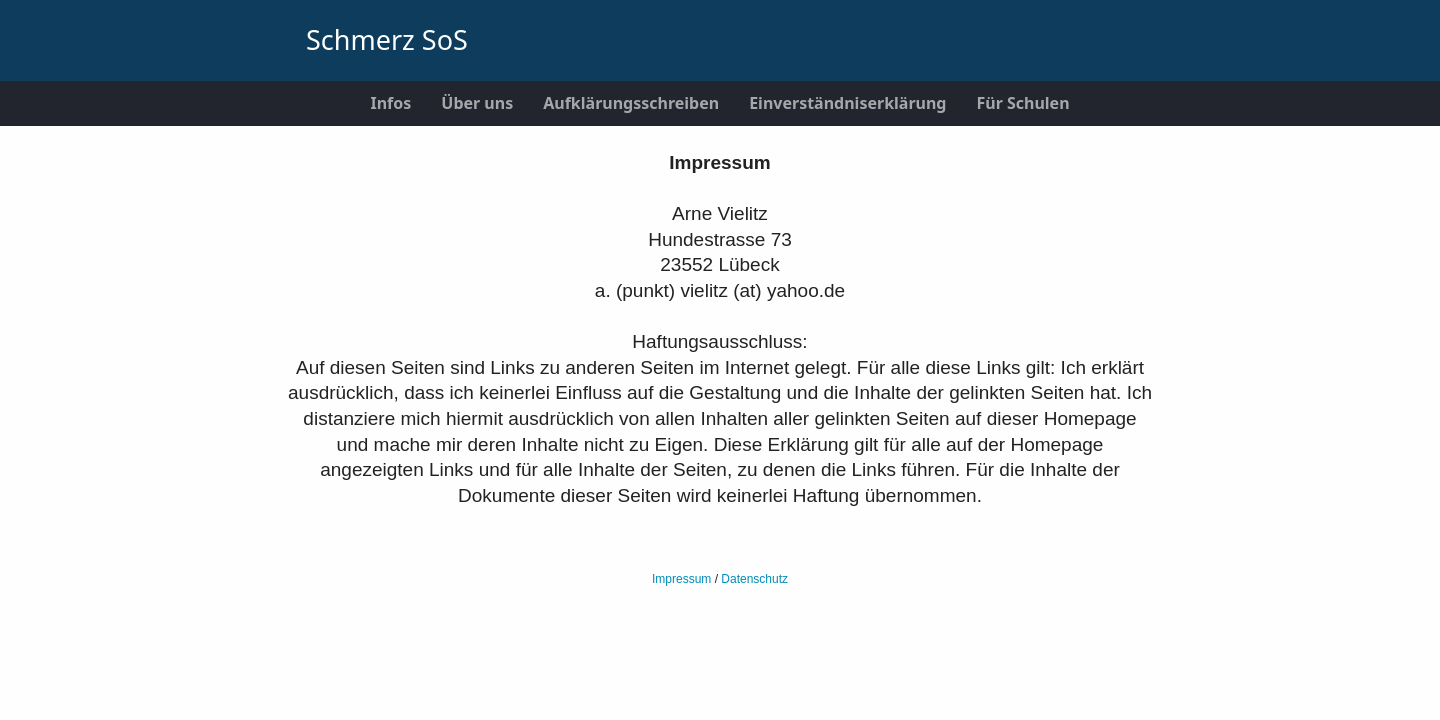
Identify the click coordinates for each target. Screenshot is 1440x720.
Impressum (681, 579)
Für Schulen (1022, 103)
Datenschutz (754, 579)
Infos (390, 103)
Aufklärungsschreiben (631, 103)
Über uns (477, 103)
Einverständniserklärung (847, 103)
